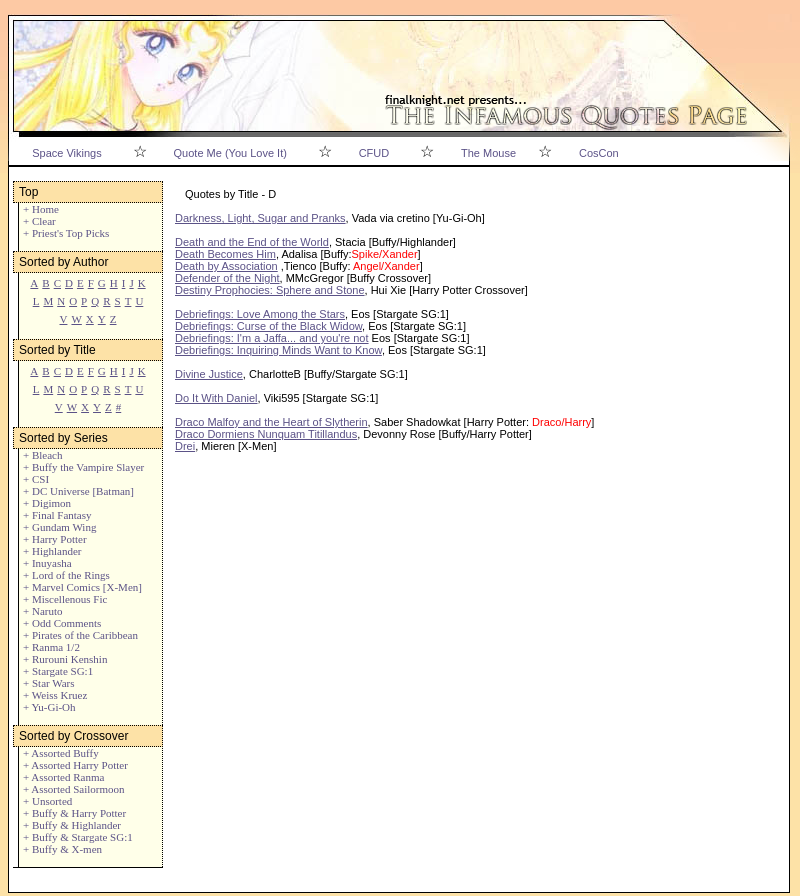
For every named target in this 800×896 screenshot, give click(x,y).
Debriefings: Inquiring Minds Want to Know (278, 350)
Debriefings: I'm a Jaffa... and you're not (272, 338)
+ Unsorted (47, 801)
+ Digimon (47, 503)
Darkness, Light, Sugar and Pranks (260, 218)
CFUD (374, 153)
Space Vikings (67, 153)
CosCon (599, 153)
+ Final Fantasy (57, 515)
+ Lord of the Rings (66, 575)
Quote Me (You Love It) (230, 153)
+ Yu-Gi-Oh (49, 707)
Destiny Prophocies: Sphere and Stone (270, 290)
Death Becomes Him (225, 254)
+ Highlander (52, 551)
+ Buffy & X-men (62, 849)
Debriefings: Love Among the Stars (260, 314)
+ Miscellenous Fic (65, 599)
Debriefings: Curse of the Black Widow (268, 326)
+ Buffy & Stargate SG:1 (78, 837)
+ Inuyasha (47, 563)
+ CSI (36, 479)
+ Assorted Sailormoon (74, 789)
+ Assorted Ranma (63, 777)
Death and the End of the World (252, 242)
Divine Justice (209, 374)
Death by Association (226, 266)
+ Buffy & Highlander (72, 825)
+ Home (41, 209)
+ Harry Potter (55, 539)
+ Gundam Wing (59, 527)
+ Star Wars (49, 683)
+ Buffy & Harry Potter (74, 813)
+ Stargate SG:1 (58, 671)
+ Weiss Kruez (55, 695)
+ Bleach (43, 455)
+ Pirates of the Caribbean (80, 635)
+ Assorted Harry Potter (75, 765)
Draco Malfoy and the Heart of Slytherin (271, 422)
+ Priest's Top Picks (66, 233)
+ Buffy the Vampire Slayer (83, 467)
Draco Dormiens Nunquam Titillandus (266, 434)
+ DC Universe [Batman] (78, 491)
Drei (185, 446)
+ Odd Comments (62, 623)
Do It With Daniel (216, 398)
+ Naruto (43, 611)
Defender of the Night (227, 278)
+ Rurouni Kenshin (65, 659)
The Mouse (488, 153)
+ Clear (39, 221)
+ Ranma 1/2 (51, 647)
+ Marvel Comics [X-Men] (82, 587)
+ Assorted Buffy (61, 753)
